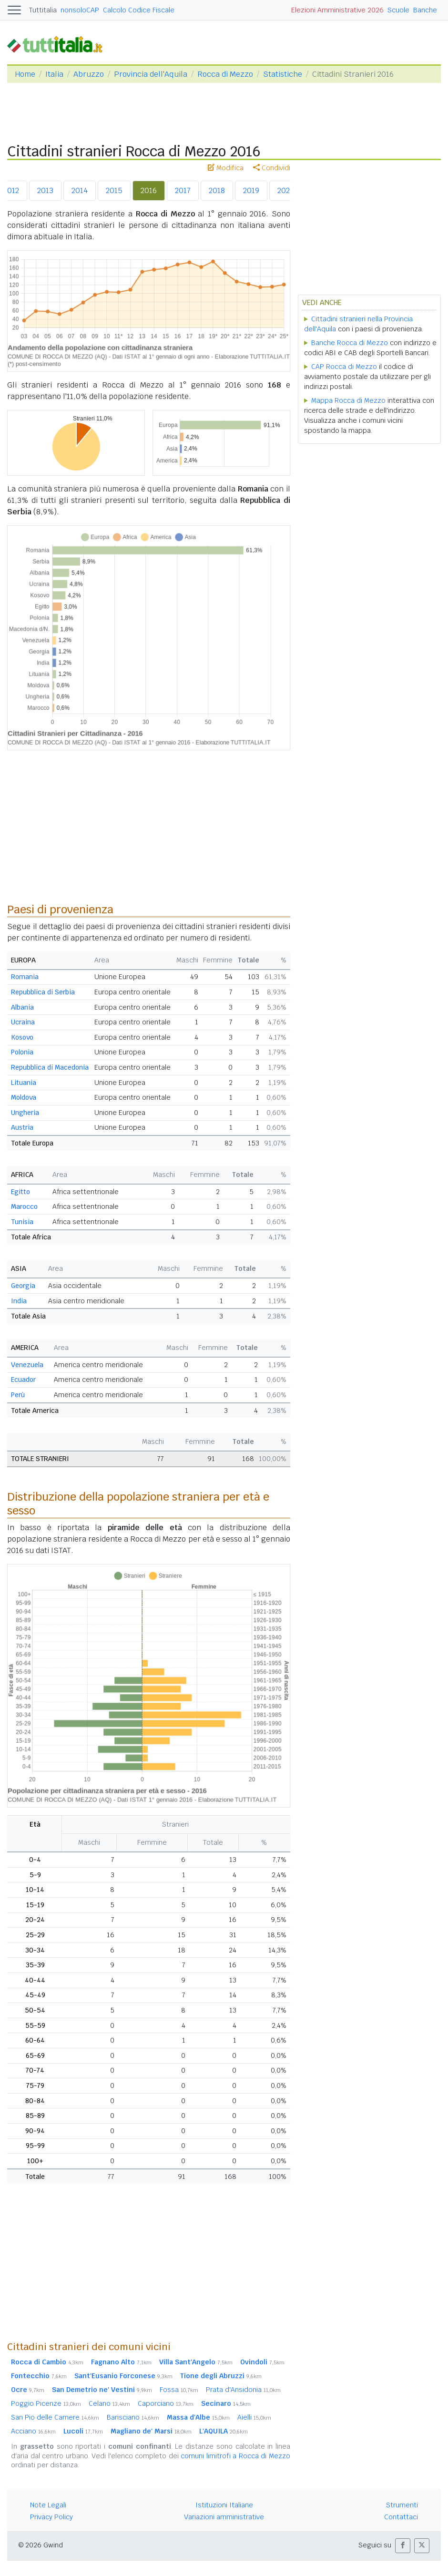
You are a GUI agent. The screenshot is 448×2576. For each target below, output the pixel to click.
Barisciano (133, 2417)
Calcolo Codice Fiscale (138, 10)
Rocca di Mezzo (225, 74)
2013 (45, 190)
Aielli (254, 2417)
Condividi (271, 168)
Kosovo (22, 1037)
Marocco (24, 1206)
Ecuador (23, 1379)
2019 (251, 190)
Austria (22, 1127)
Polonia (22, 1052)
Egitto (20, 1191)
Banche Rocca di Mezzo (349, 342)
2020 (286, 190)
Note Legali (48, 2505)
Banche (425, 10)
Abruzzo (88, 74)
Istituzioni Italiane (224, 2505)
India (19, 1301)
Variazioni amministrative (224, 2517)
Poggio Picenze (46, 2403)
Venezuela (27, 1364)
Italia (54, 74)
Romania (25, 976)
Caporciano (165, 2403)
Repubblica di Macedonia (50, 1067)
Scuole (398, 10)
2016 (149, 190)
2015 (114, 190)
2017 (183, 190)
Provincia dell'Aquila (150, 74)
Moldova (23, 1097)
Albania (22, 1007)
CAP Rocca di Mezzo (344, 366)
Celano (109, 2403)
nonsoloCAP (80, 10)
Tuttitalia (43, 10)
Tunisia (22, 1221)
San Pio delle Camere (55, 2417)
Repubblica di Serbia (43, 992)
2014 (79, 190)
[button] (402, 2545)
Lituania (23, 1082)
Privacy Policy (51, 2517)
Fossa (179, 2389)
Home (25, 74)
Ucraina (23, 1022)
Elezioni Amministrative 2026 (337, 10)
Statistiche (282, 74)
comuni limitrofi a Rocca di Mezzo (235, 2456)
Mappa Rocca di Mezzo (348, 400)
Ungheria (25, 1112)
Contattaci (401, 2517)
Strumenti (402, 2505)
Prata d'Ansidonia (243, 2389)
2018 (217, 190)
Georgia (23, 1285)
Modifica (226, 168)
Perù (18, 1394)
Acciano (33, 2431)
